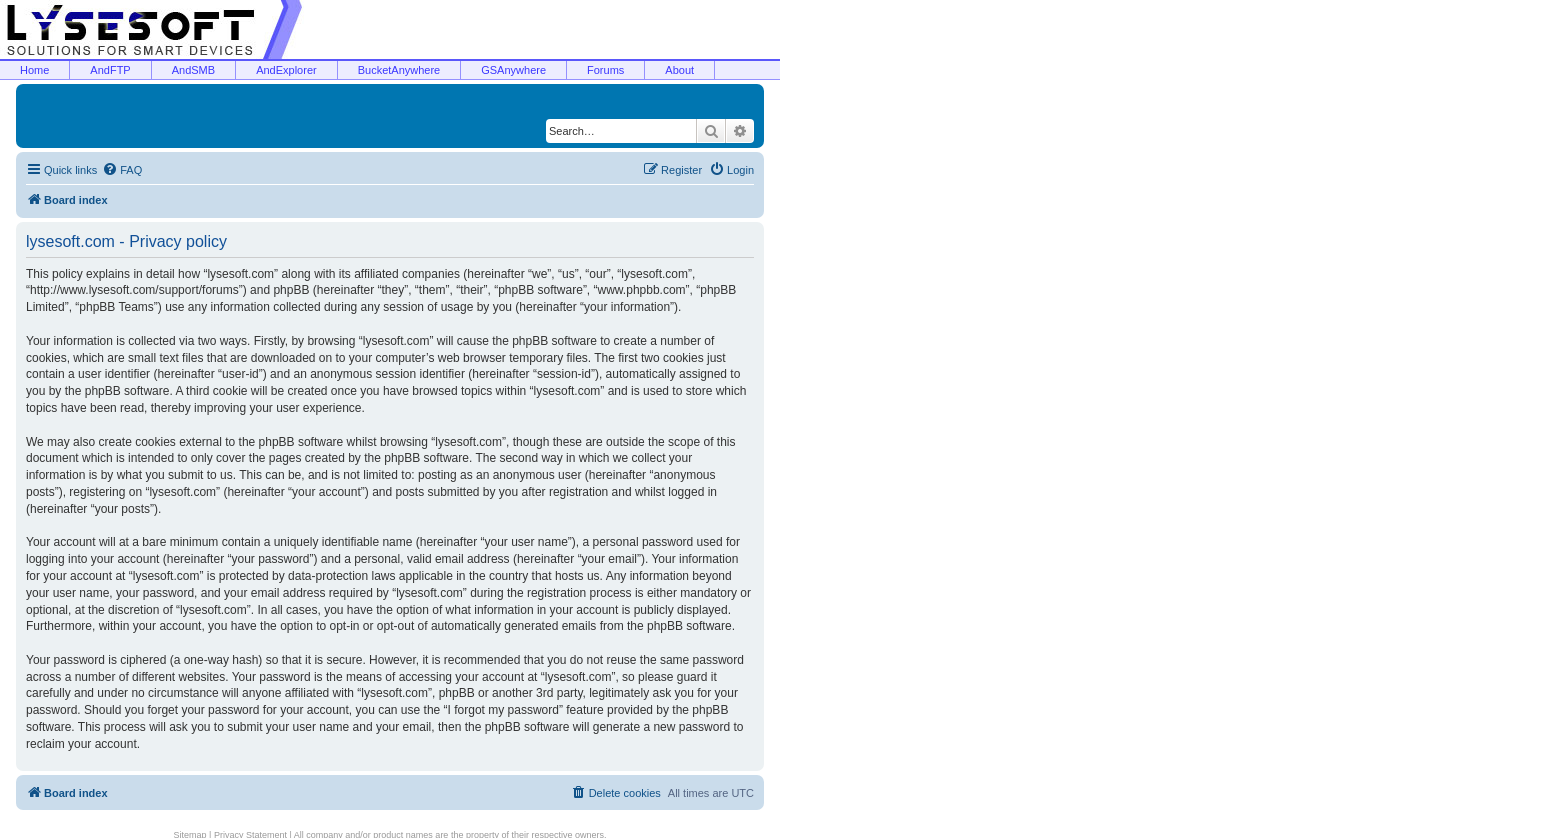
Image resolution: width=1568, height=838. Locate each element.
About (679, 70)
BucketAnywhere (399, 70)
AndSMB (193, 70)
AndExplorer (286, 70)
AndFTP (110, 70)
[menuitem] (122, 170)
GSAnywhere (513, 70)
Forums (605, 70)
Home (34, 70)
